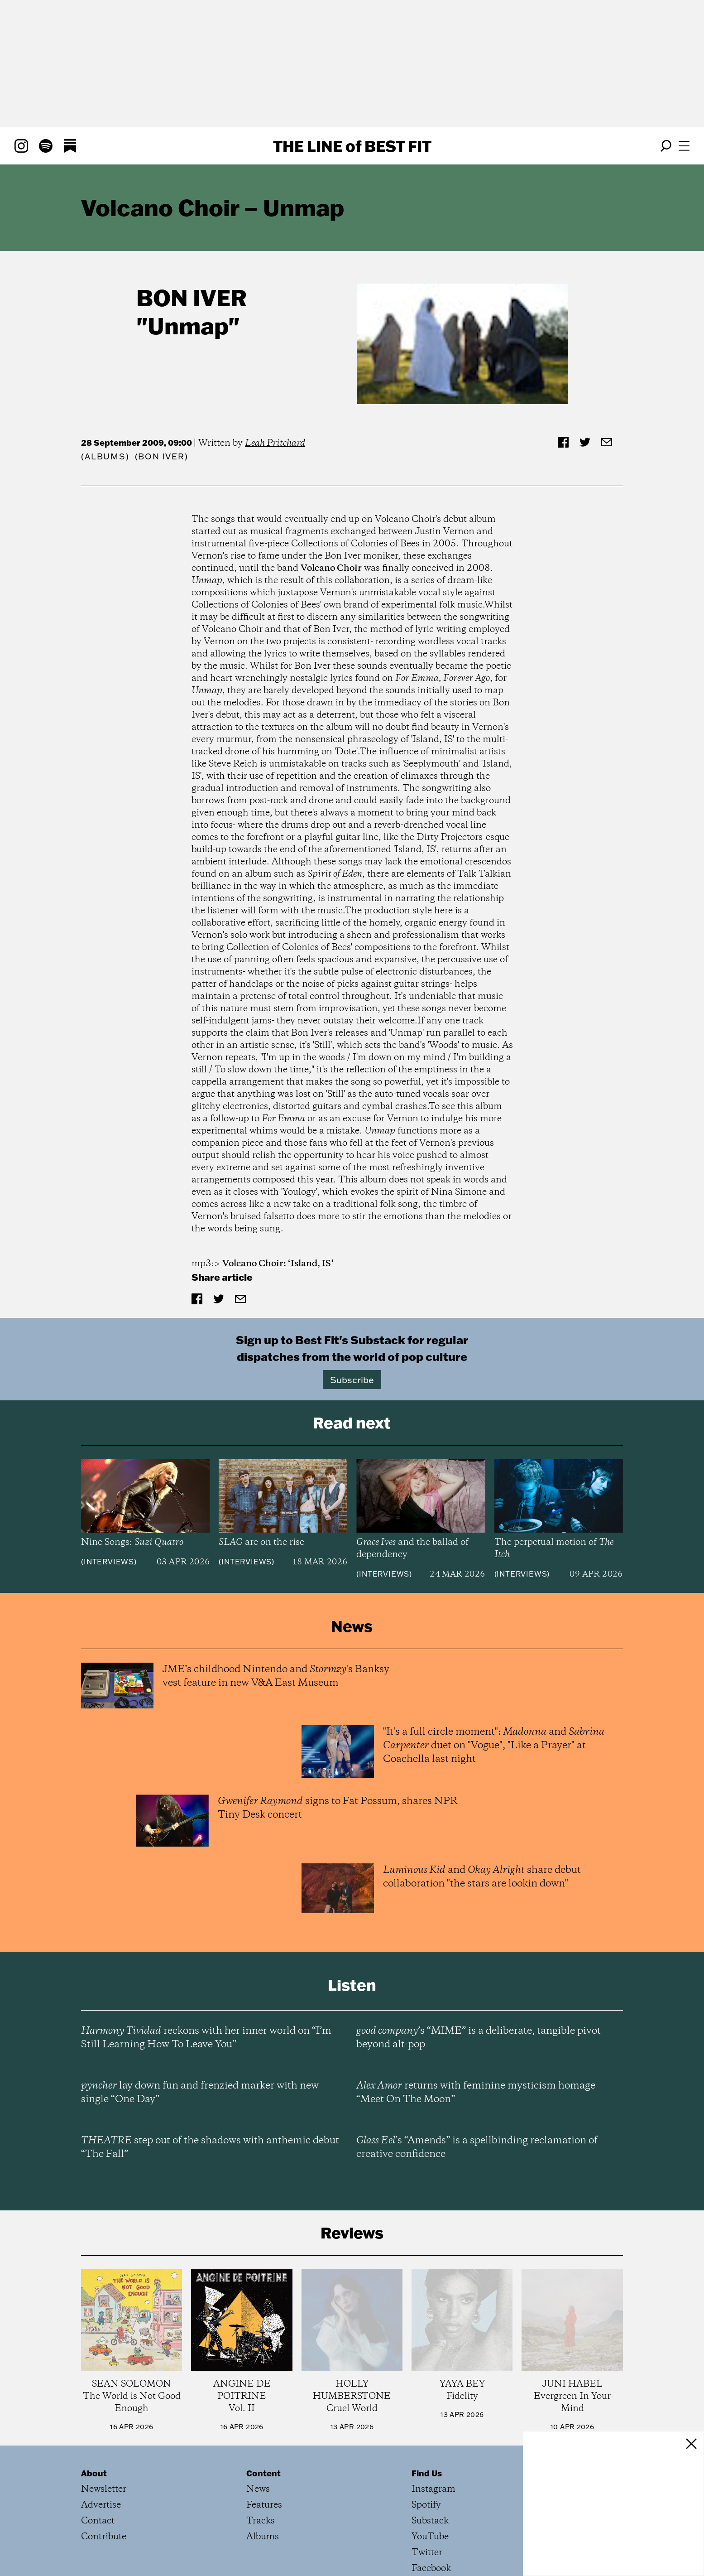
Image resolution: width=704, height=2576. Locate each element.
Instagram (433, 2411)
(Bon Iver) (161, 456)
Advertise (101, 2427)
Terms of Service (114, 2536)
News (258, 2411)
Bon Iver (191, 297)
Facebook (431, 2490)
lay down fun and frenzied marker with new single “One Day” (200, 2014)
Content (263, 2395)
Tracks (260, 2443)
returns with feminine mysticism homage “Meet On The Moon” (475, 2014)
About (94, 2395)
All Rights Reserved (270, 2536)
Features (264, 2427)
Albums (105, 456)
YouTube (430, 2459)
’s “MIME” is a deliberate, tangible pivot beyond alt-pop (478, 1959)
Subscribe (352, 1379)
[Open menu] (684, 146)
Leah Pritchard (275, 443)
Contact (98, 2443)
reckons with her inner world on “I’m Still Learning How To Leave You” (206, 1959)
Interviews (109, 1561)
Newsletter (103, 2411)
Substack (430, 2443)
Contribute (103, 2459)
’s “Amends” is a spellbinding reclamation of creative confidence (477, 2069)
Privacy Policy (189, 2536)
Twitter (427, 2475)
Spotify (426, 2427)
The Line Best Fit (352, 146)
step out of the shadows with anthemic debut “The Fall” (210, 2069)
